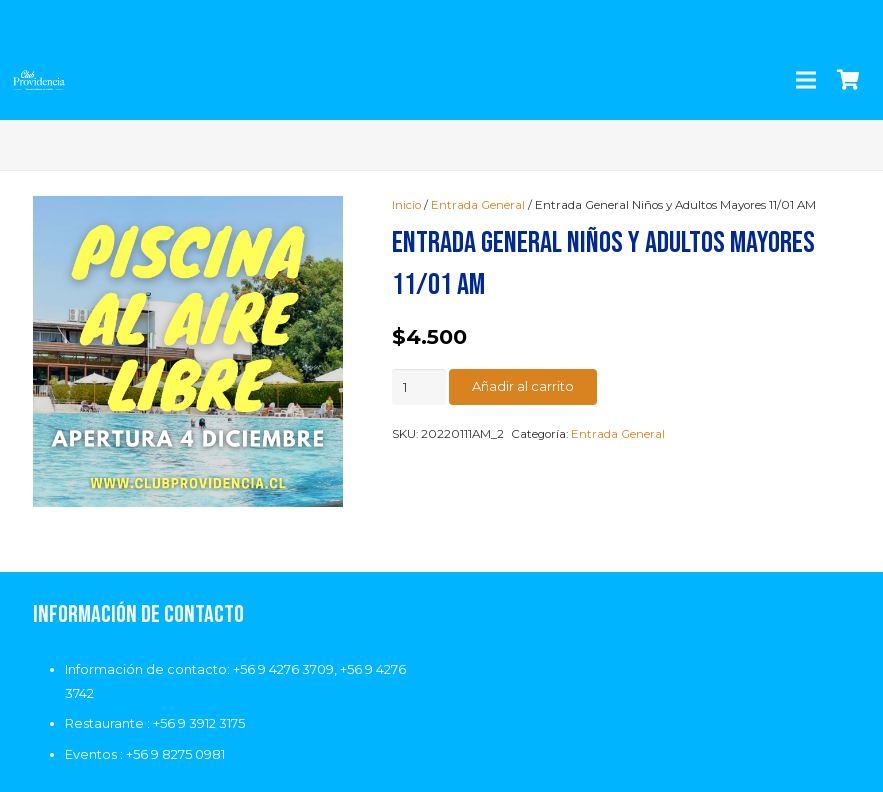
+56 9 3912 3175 (199, 723)
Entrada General (478, 205)
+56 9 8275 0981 (175, 754)
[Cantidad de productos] (418, 387)
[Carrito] (848, 80)
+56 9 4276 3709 (283, 669)
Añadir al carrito (523, 386)
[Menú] (805, 80)
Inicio (406, 205)
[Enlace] (39, 80)
